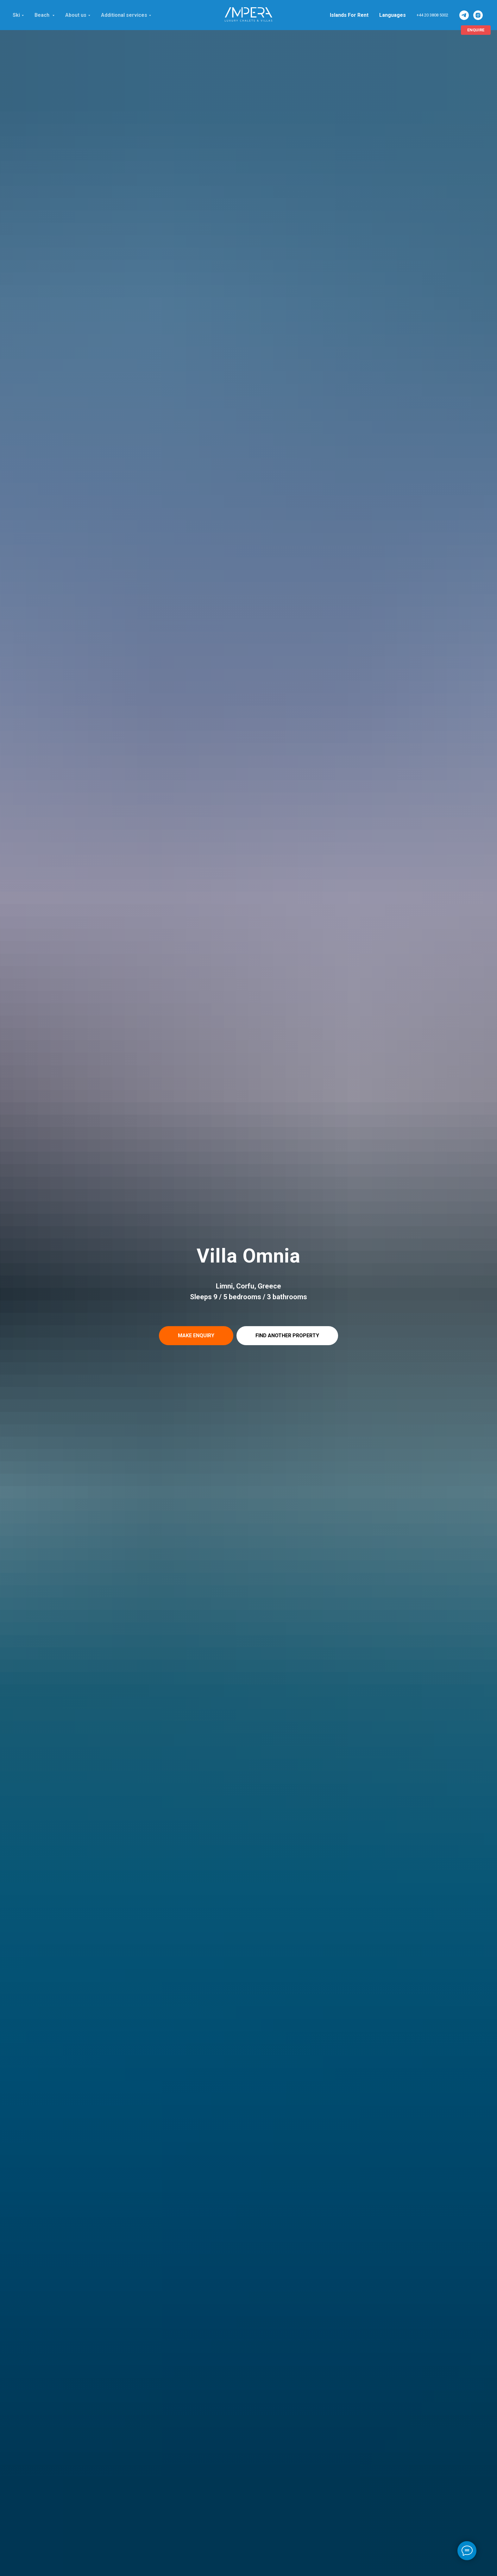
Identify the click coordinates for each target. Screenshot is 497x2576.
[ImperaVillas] (464, 15)
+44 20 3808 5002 (432, 15)
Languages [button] (392, 15)
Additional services (124, 15)
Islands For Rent (349, 15)
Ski (16, 15)
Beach (43, 15)
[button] (196, 1335)
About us (75, 15)
